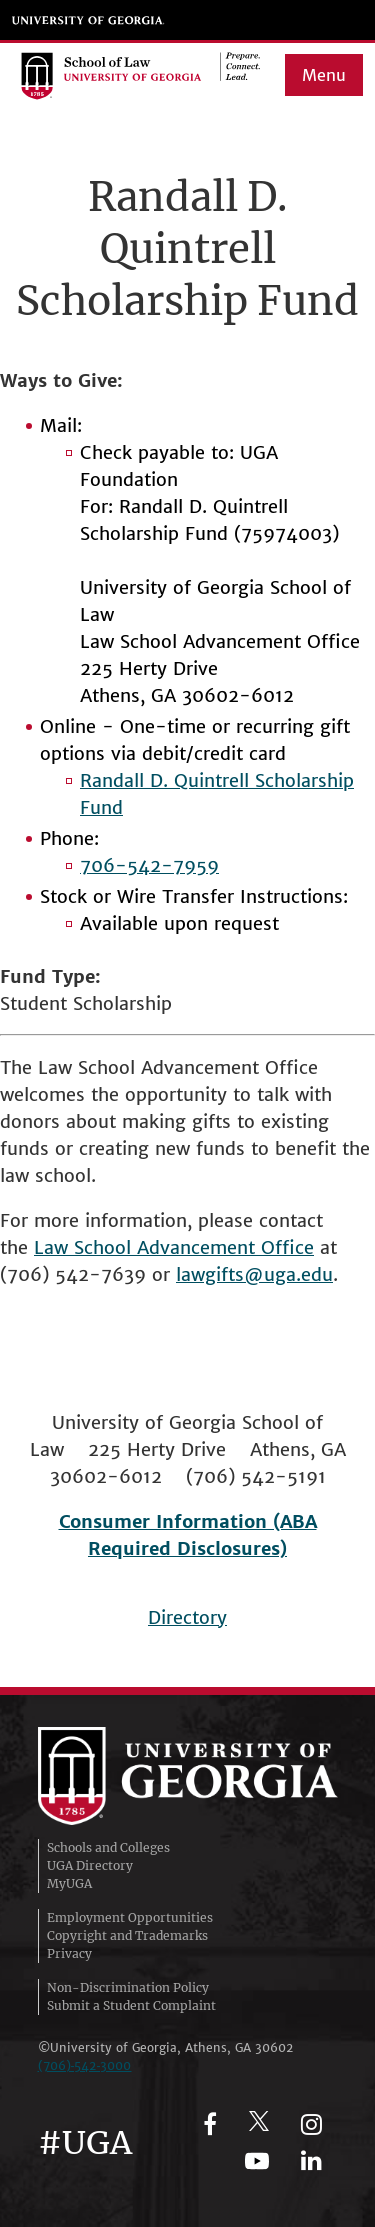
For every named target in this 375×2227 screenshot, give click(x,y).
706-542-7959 (149, 865)
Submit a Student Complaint (131, 2005)
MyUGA (69, 1883)
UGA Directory (90, 1865)
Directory (187, 1617)
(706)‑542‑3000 (85, 2065)
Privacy (69, 1953)
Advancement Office (225, 1247)
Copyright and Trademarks (127, 1935)
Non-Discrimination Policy (128, 1987)
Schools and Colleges (108, 1847)
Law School (85, 1247)
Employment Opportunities (130, 1917)
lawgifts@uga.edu (254, 1274)
